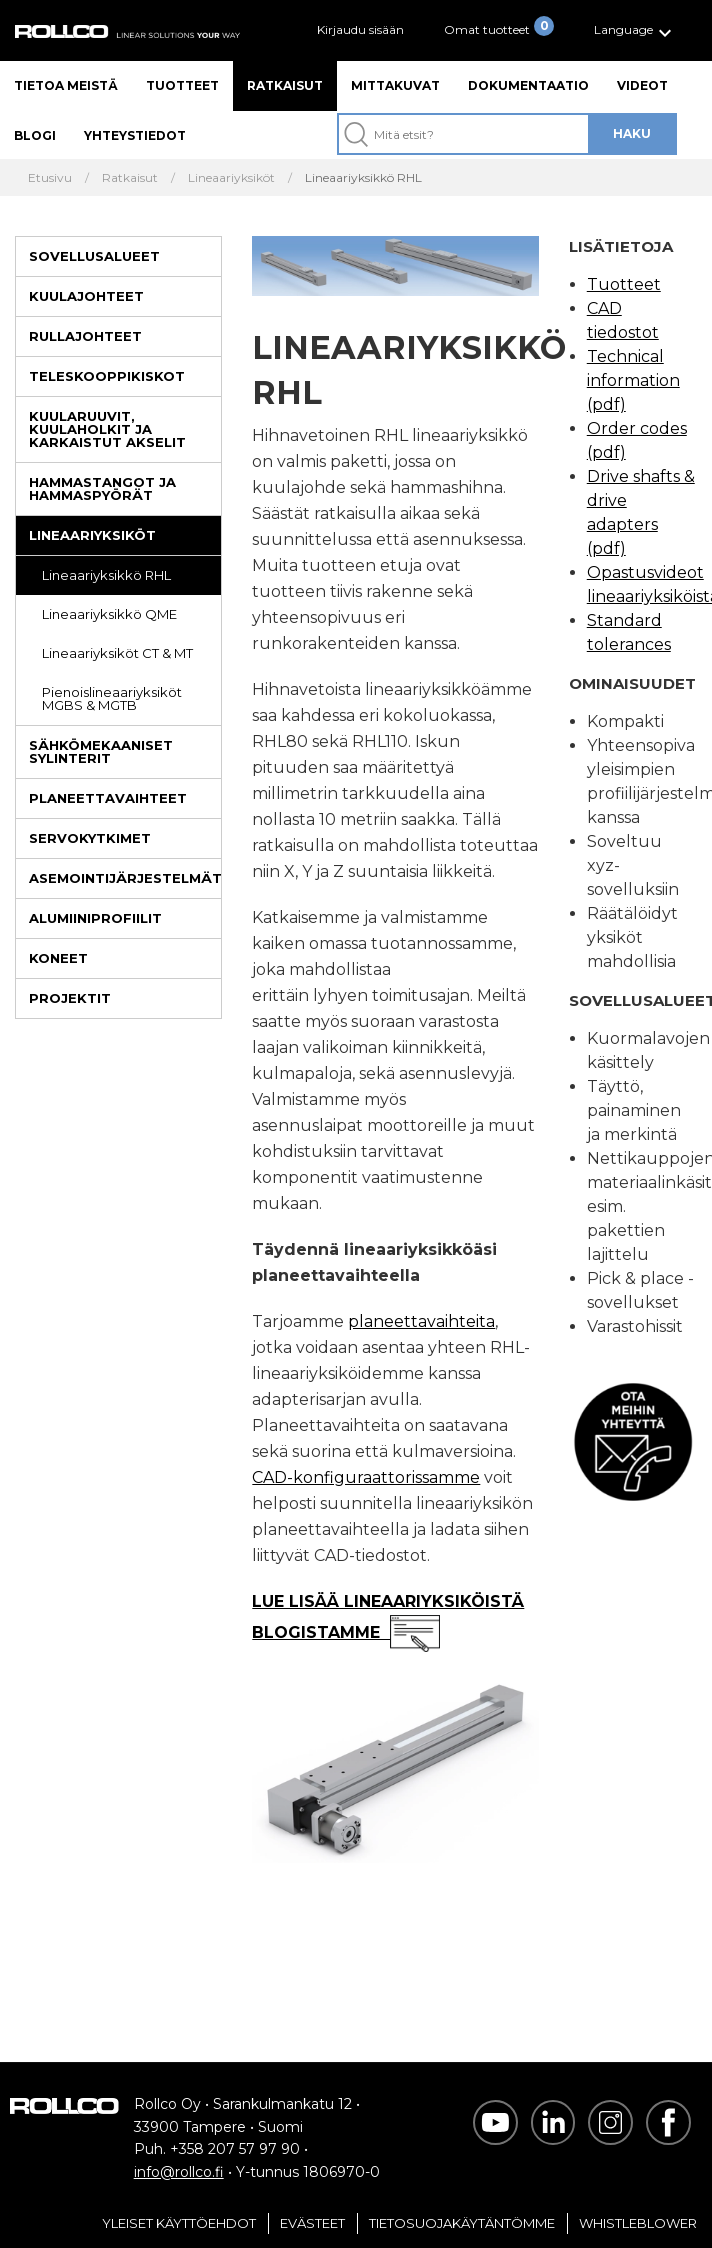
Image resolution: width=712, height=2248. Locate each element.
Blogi (35, 135)
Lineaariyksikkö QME (109, 614)
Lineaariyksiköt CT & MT (117, 653)
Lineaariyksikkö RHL (106, 575)
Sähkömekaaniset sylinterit (101, 751)
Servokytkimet (90, 838)
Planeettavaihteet (108, 798)
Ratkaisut (285, 85)
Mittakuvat (395, 85)
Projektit (70, 998)
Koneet (58, 958)
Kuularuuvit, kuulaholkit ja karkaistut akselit (107, 429)
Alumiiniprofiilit (95, 918)
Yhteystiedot (135, 135)
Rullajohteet (85, 336)
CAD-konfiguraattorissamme (366, 1477)
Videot (642, 85)
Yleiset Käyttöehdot (179, 2223)
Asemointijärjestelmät (125, 878)
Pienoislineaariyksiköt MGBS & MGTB (112, 698)
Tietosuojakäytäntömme (462, 2223)
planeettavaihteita (421, 1321)
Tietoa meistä (66, 85)
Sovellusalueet (94, 256)
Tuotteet (182, 85)
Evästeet (312, 2223)
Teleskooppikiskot (107, 376)
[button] (635, 30)
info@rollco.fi (179, 2172)
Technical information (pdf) (633, 380)
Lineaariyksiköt (92, 535)
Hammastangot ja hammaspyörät (102, 488)
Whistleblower (638, 2223)
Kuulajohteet (86, 296)
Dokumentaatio (528, 85)
